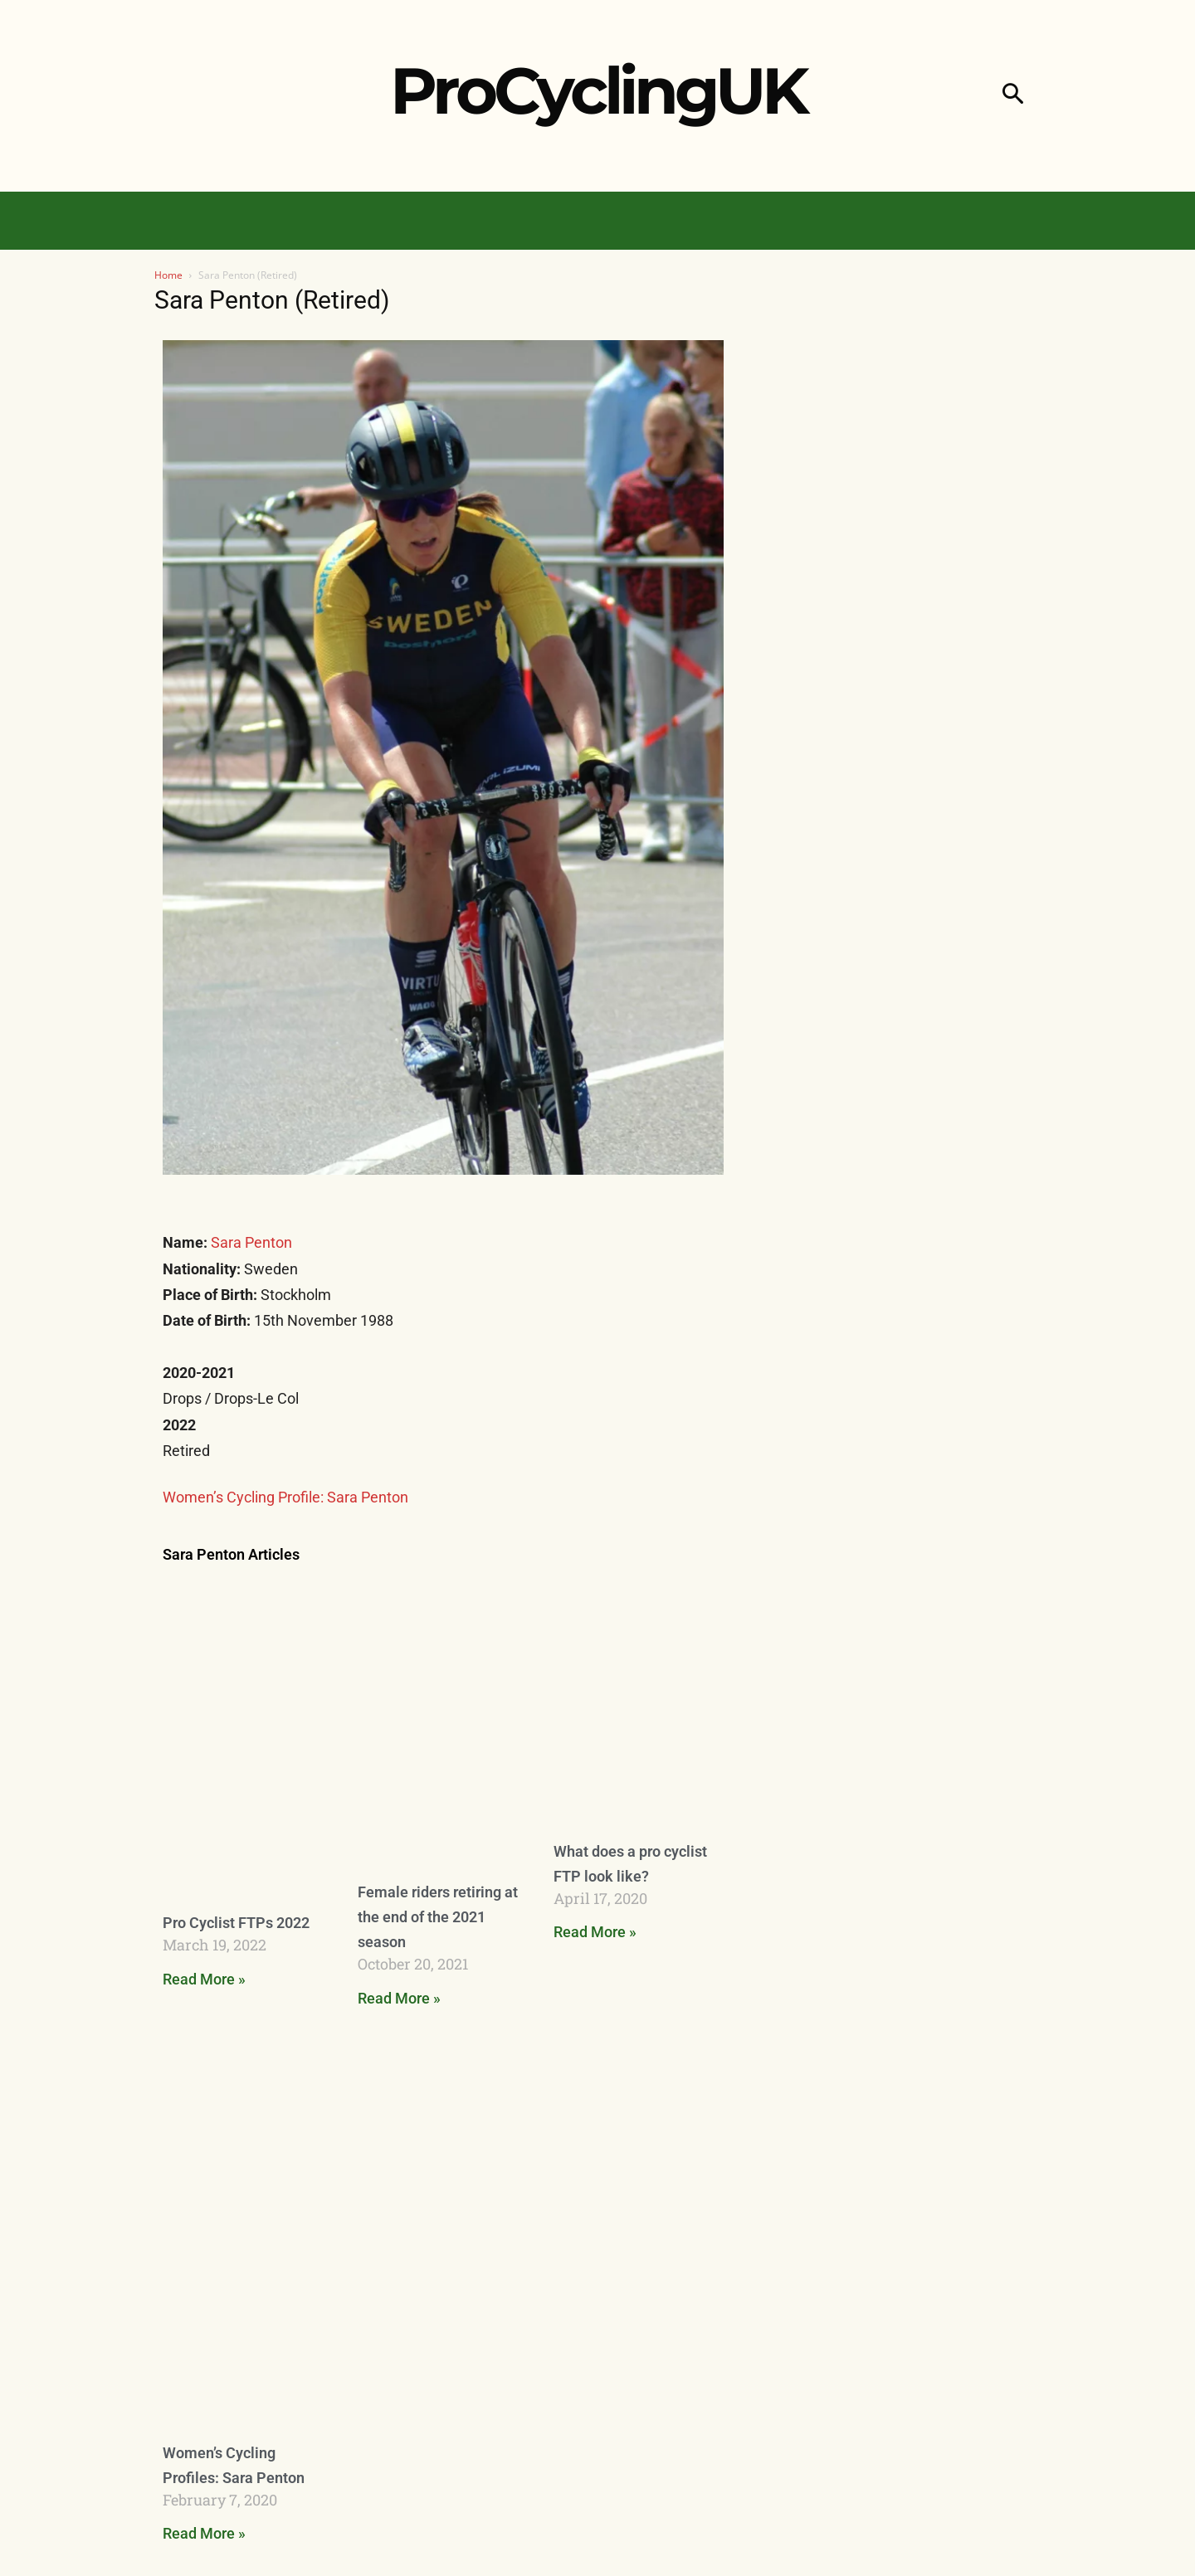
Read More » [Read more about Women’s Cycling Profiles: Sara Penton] (204, 2533)
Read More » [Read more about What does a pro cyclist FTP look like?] (595, 1932)
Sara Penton (251, 1242)
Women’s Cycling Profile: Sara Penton (285, 1497)
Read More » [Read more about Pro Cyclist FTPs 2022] (204, 1979)
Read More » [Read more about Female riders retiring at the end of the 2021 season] (399, 1998)
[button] (1013, 96)
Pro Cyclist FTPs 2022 (236, 1922)
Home (168, 275)
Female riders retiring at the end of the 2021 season (438, 1916)
